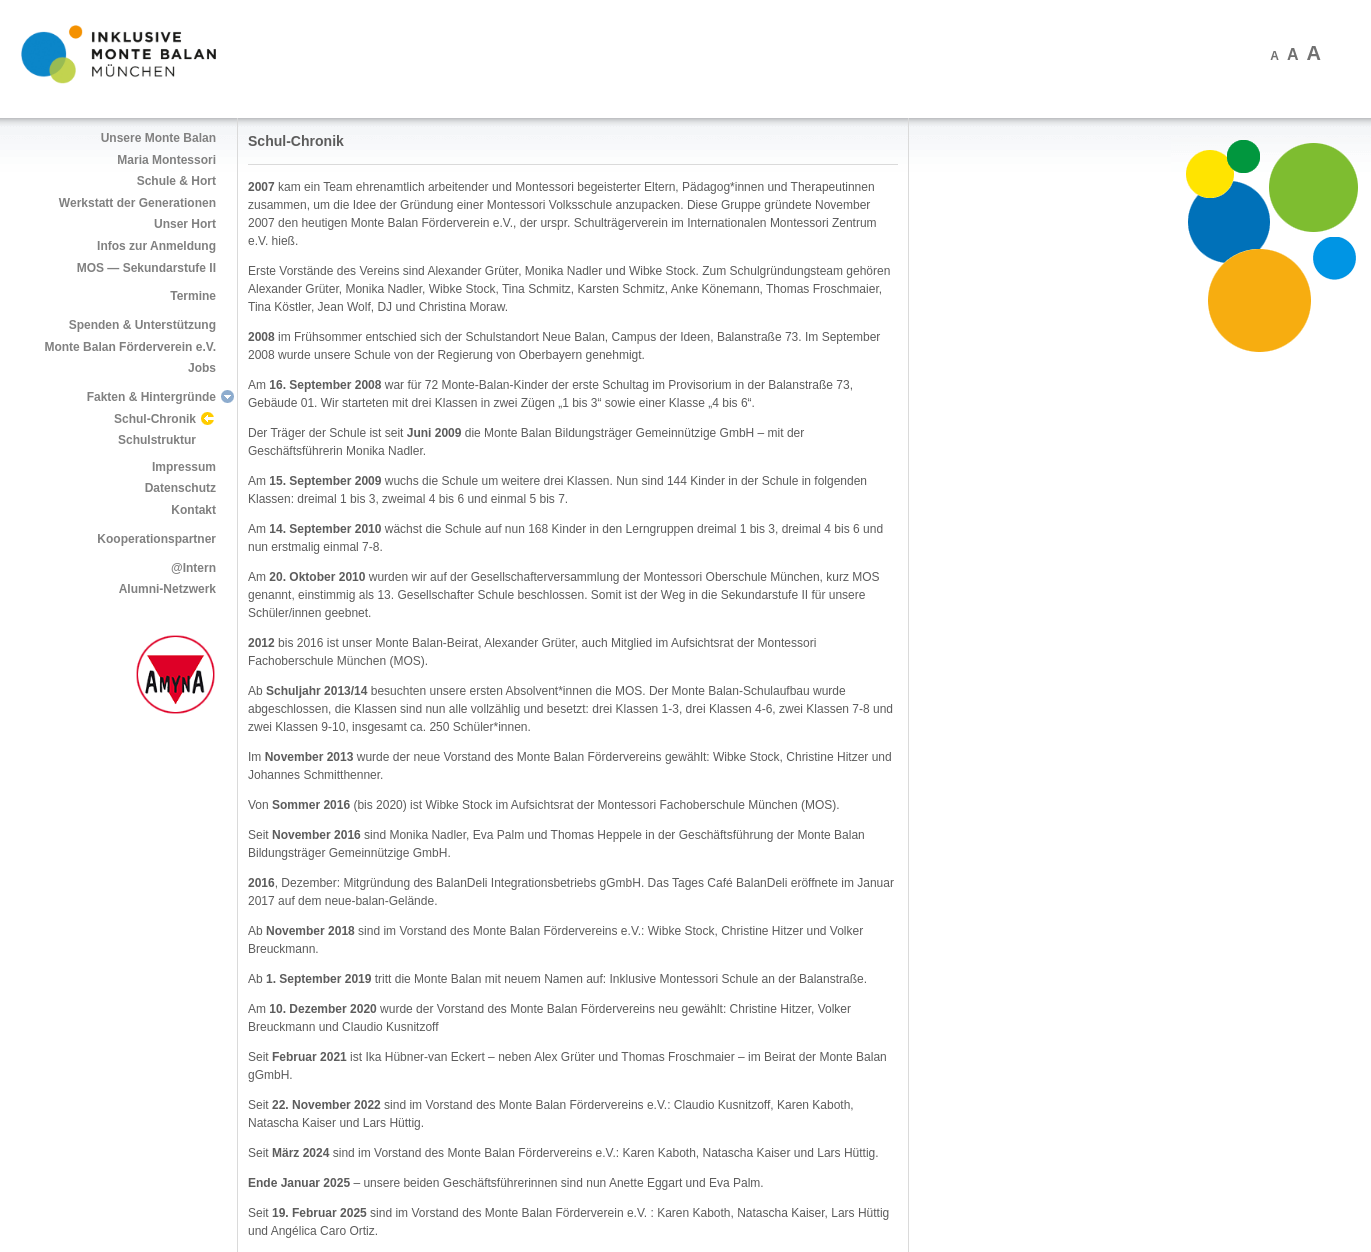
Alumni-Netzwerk (167, 589)
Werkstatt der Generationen (137, 203)
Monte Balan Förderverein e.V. (130, 347)
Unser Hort (185, 224)
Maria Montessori (166, 160)
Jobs (202, 368)
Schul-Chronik (155, 419)
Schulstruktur (157, 440)
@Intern (193, 568)
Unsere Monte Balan (158, 138)
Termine (193, 296)
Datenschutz (180, 488)
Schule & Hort (176, 181)
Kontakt (193, 510)
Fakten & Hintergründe (151, 397)
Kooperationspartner (156, 539)
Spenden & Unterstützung (142, 325)
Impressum (184, 467)
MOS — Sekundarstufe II (146, 268)
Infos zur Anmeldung (156, 246)
